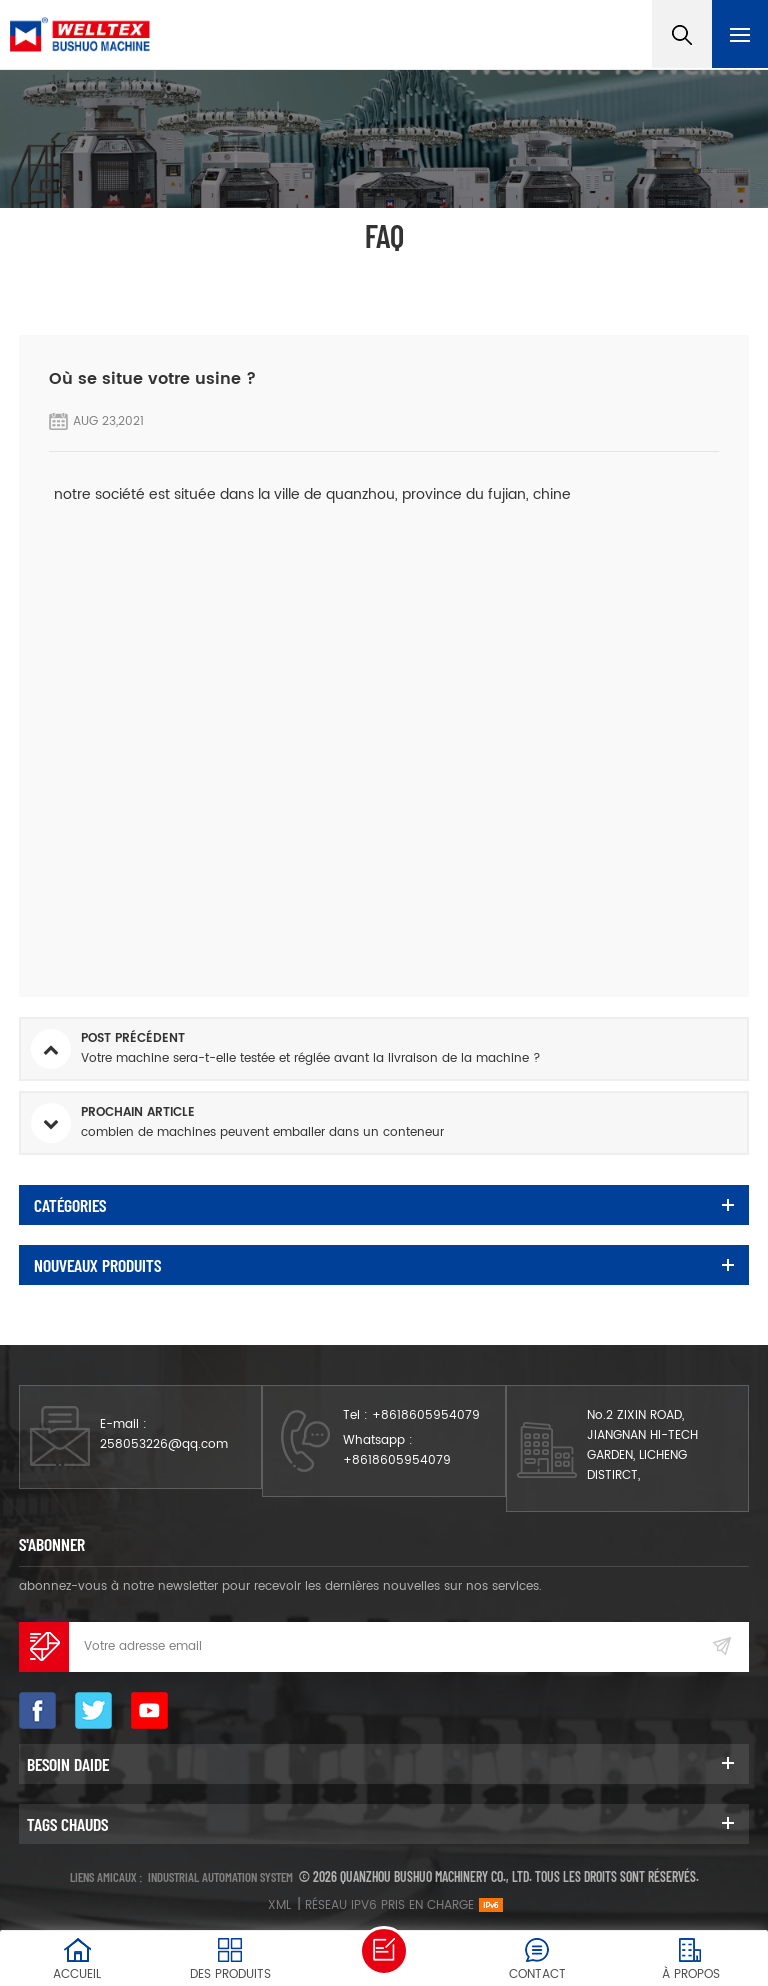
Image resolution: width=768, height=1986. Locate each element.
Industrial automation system (220, 1877)
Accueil (275, 273)
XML (279, 1905)
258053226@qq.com (164, 1444)
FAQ (340, 273)
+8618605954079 (426, 1415)
